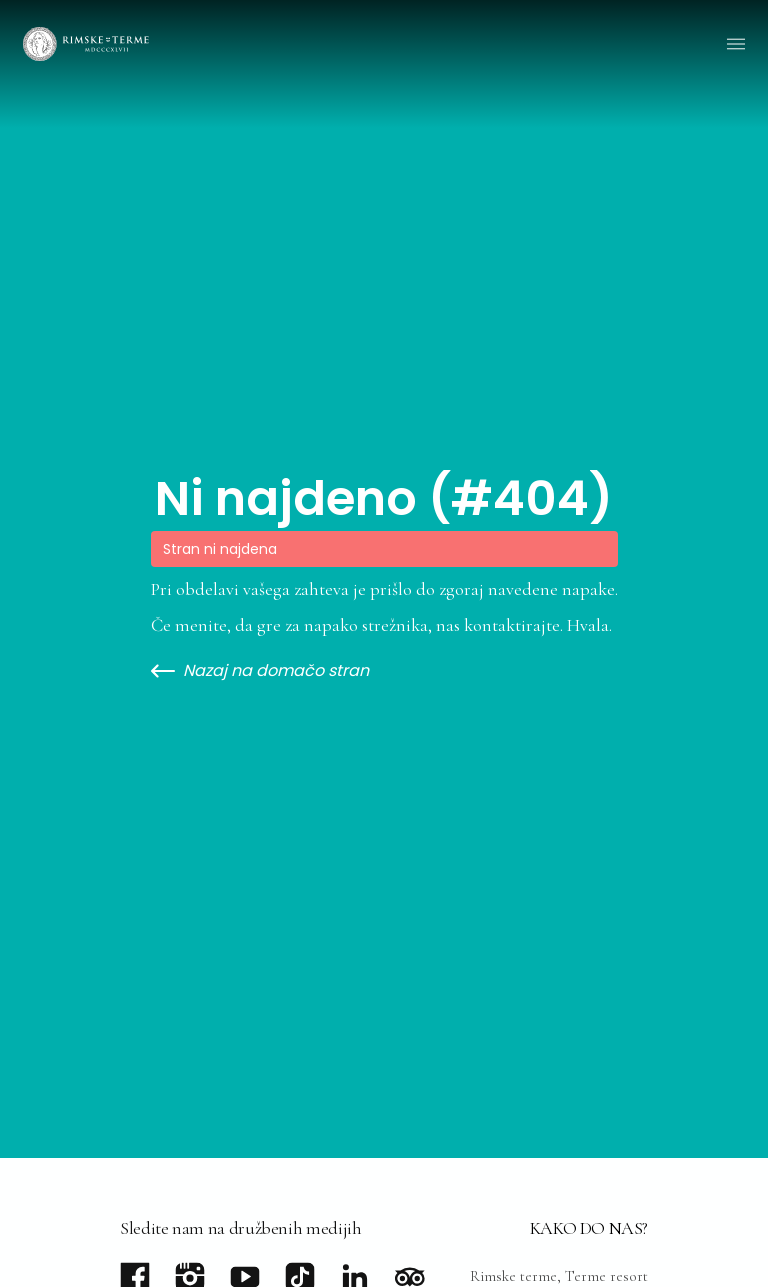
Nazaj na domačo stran (260, 671)
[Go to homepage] (86, 44)
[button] (736, 44)
